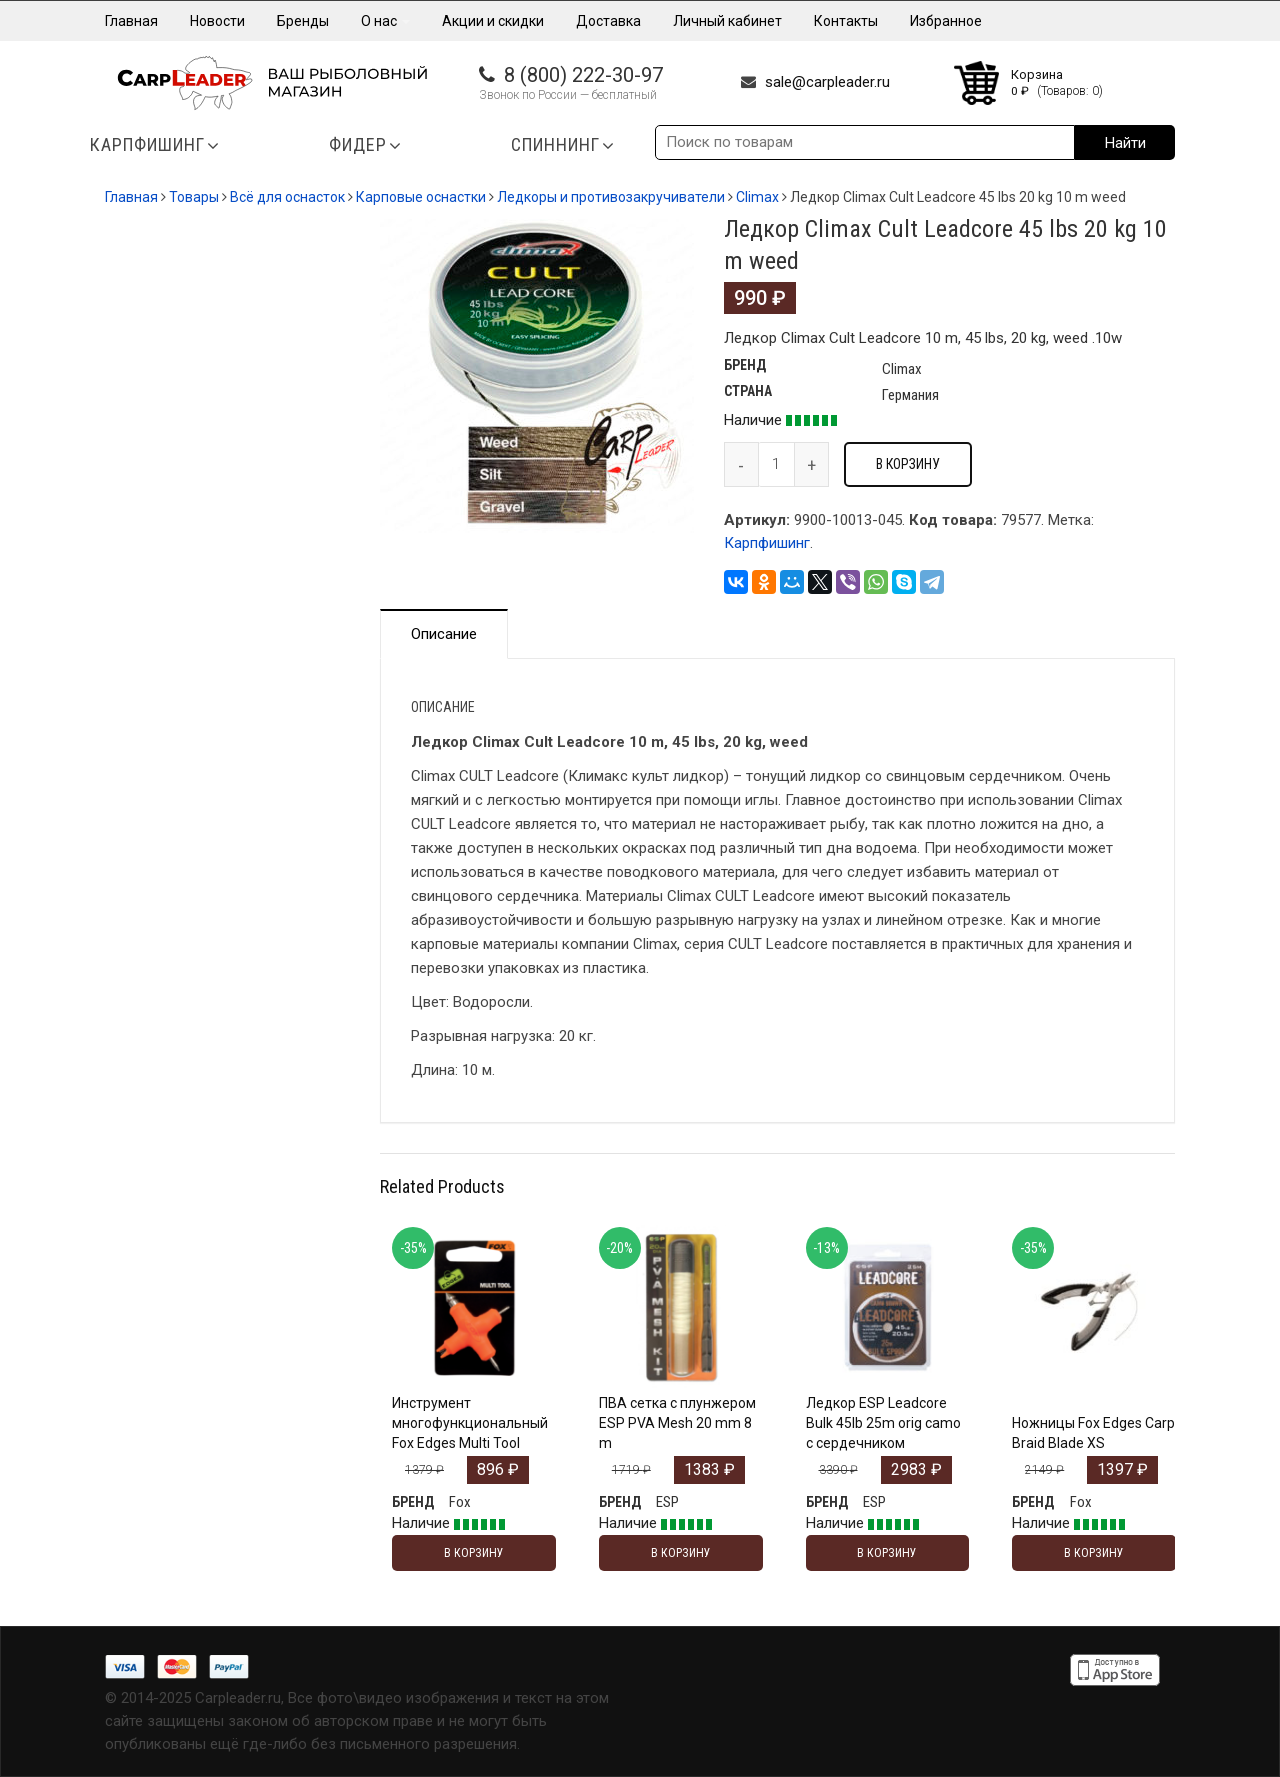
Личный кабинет (727, 21)
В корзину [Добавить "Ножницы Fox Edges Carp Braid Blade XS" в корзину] (1094, 1553)
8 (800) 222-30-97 (583, 75)
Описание (444, 634)
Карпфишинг (767, 543)
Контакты (846, 21)
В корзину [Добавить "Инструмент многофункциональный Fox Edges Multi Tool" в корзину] (474, 1553)
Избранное (946, 21)
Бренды (303, 21)
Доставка (608, 21)
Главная (131, 21)
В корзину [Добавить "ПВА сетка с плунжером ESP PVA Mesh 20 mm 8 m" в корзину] (681, 1553)
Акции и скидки (493, 21)
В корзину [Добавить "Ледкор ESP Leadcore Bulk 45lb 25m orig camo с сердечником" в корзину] (887, 1553)
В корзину (908, 464)
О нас (385, 21)
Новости (217, 21)
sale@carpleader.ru (827, 82)
